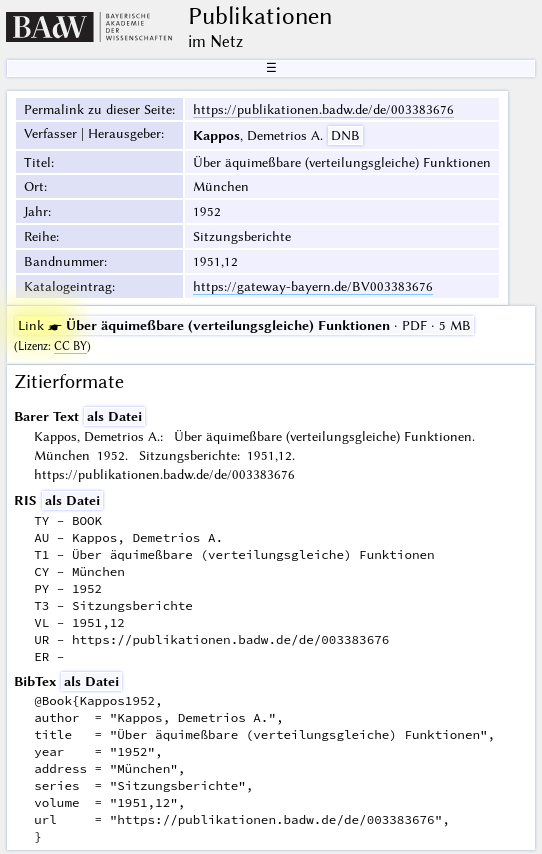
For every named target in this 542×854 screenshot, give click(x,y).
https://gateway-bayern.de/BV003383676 (313, 286)
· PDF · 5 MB (244, 325)
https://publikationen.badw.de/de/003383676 (323, 109)
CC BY (70, 346)
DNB (345, 135)
